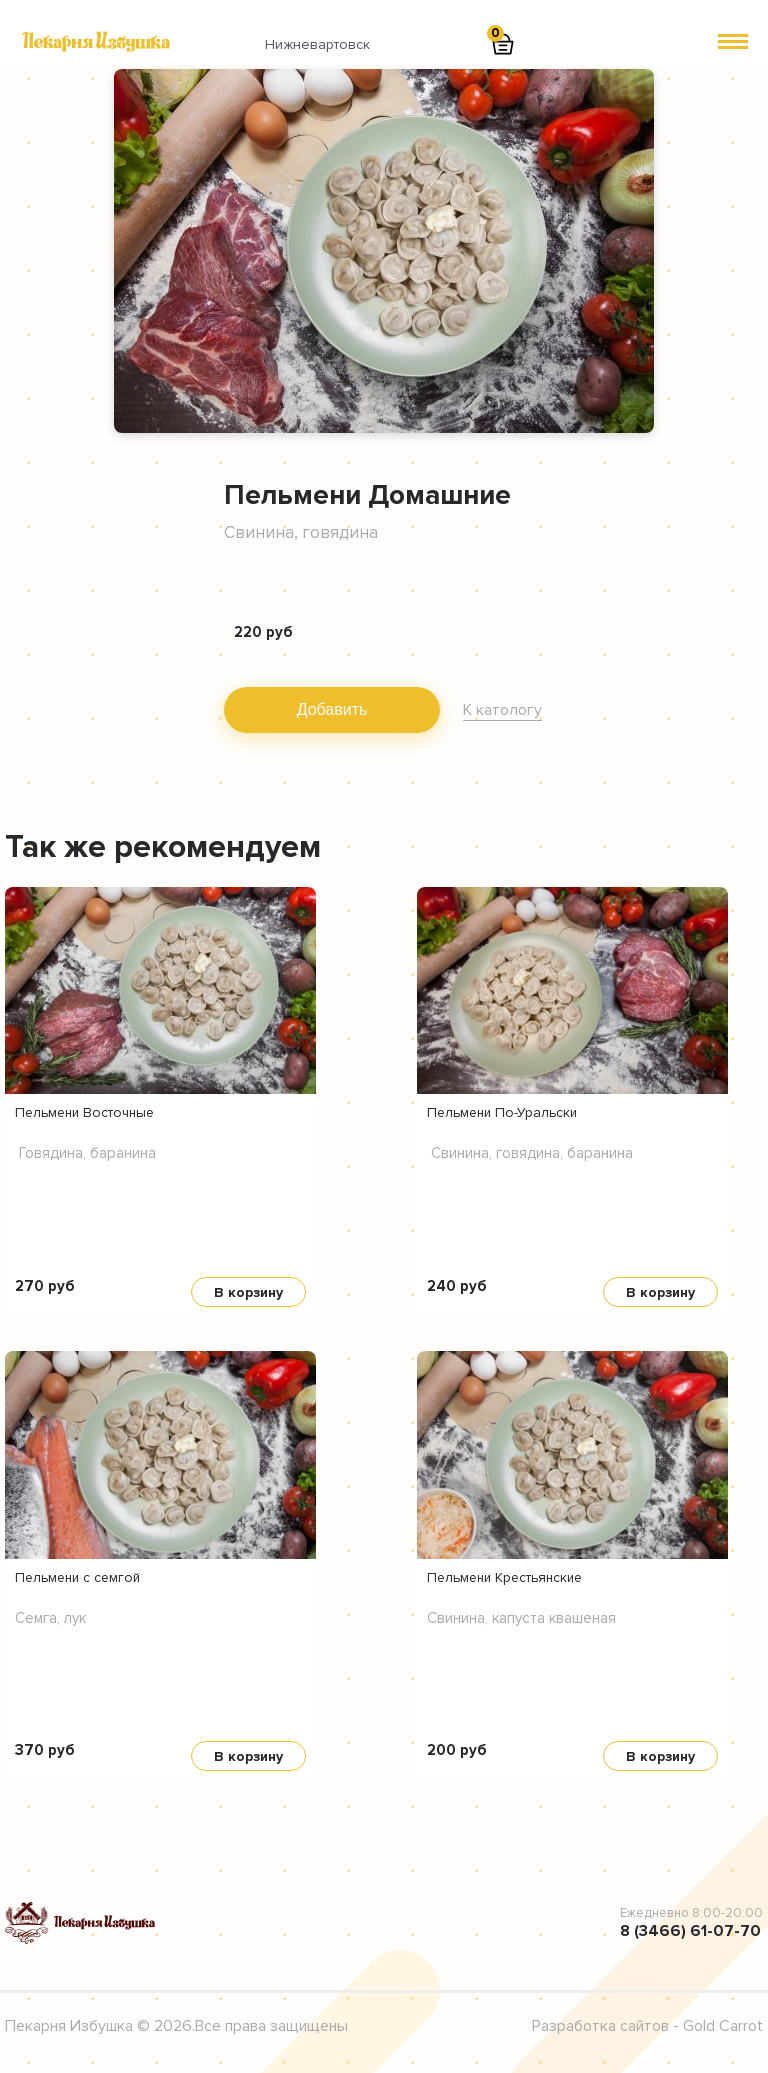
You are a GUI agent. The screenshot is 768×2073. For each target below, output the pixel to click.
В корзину (248, 1292)
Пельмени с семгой (77, 1577)
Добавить (332, 709)
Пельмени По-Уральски (502, 1112)
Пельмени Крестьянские (504, 1577)
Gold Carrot (723, 2026)
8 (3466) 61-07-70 (690, 1931)
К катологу (502, 710)
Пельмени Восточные (84, 1112)
